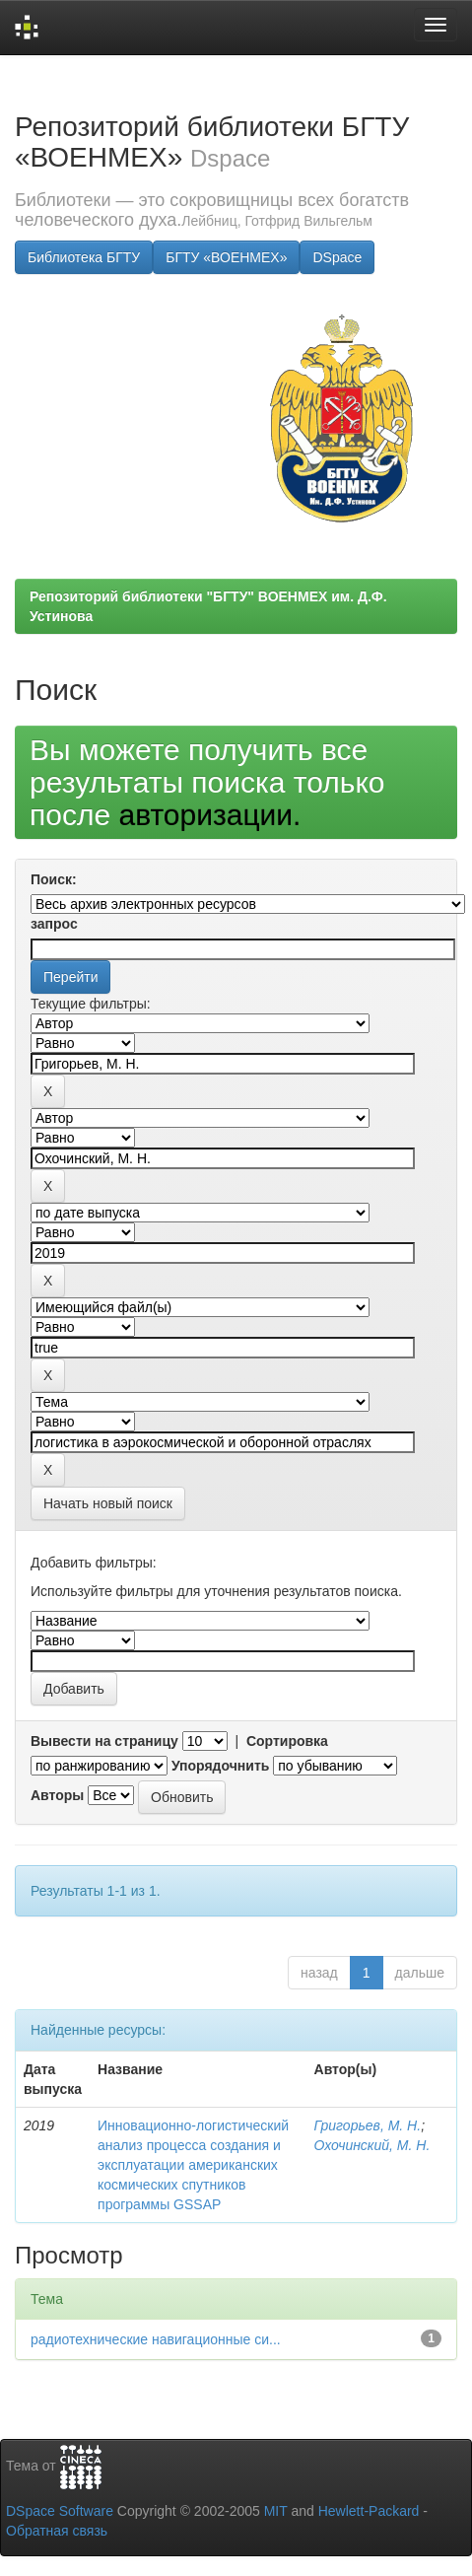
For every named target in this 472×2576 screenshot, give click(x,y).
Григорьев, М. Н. (368, 2125)
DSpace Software (59, 2511)
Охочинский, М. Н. (372, 2145)
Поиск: (54, 879)
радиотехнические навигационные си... (156, 2339)
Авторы (57, 1795)
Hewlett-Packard (369, 2511)
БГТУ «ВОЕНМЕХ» (226, 257)
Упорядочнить (220, 1766)
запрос (54, 924)
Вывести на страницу (104, 1741)
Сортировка (287, 1741)
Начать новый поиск (107, 1503)
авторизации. (209, 815)
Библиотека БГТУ (84, 257)
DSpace (337, 257)
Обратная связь (56, 2531)
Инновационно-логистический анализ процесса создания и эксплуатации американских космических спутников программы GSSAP (193, 2165)
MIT (276, 2511)
